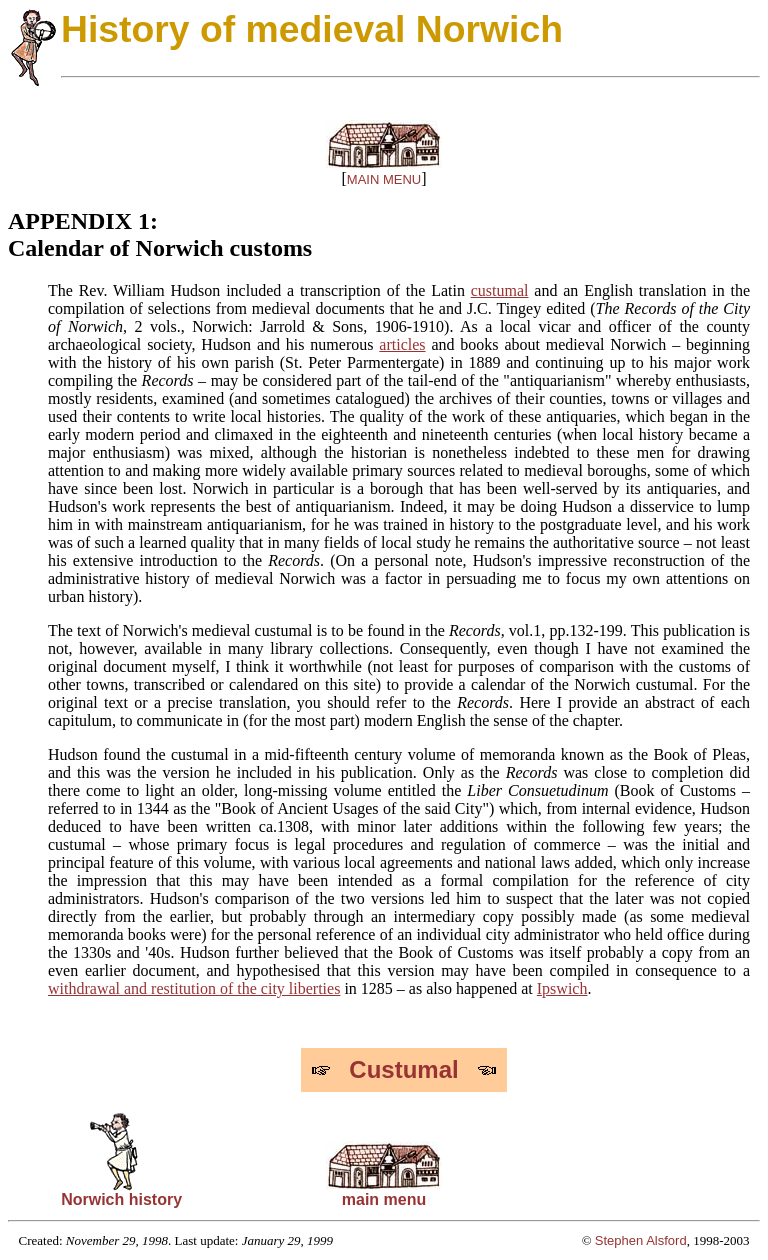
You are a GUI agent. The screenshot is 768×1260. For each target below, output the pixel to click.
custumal (500, 290)
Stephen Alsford (641, 1240)
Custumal (403, 1069)
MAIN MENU (384, 179)
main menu (384, 1192)
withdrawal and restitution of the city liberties (194, 988)
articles (402, 344)
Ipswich (562, 988)
